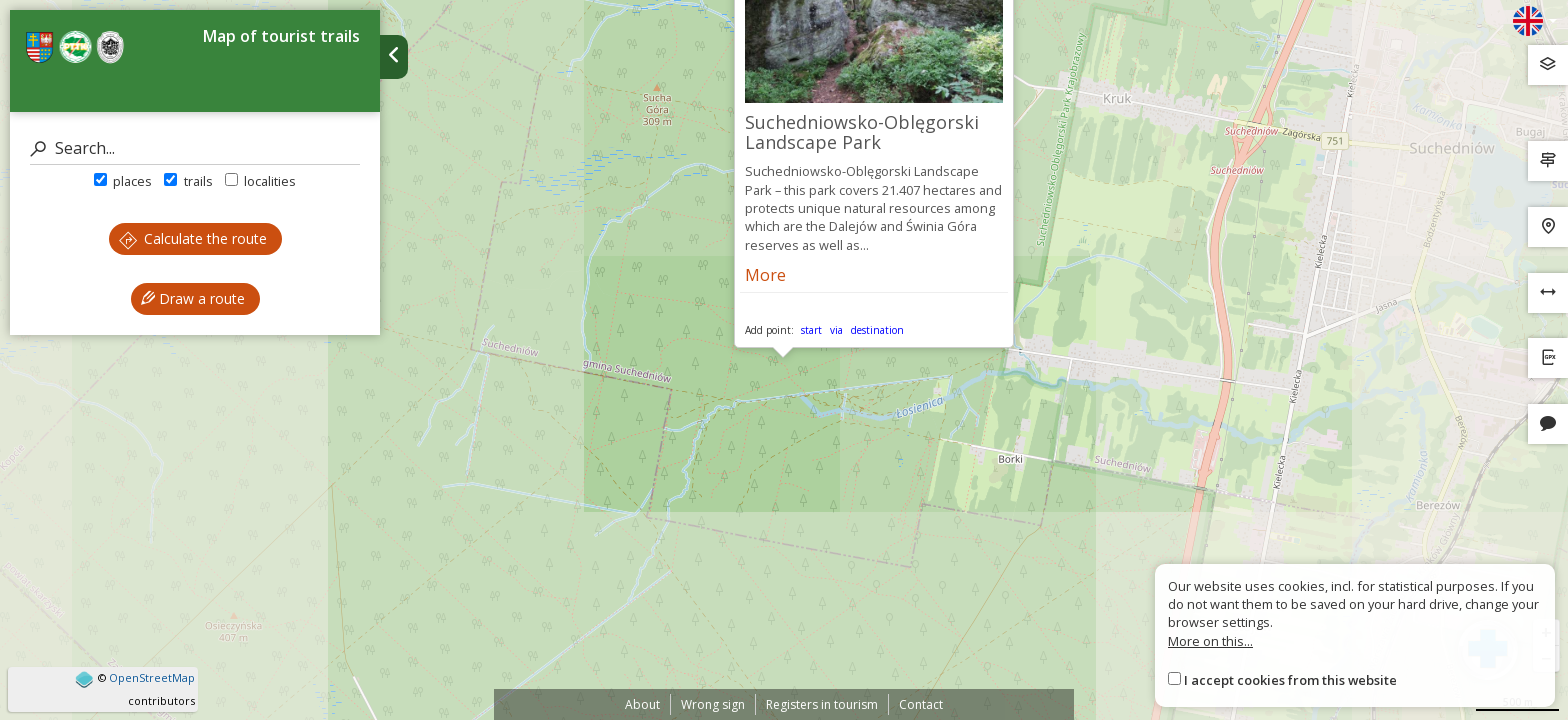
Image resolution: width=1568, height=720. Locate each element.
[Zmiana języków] (1535, 21)
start (811, 330)
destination (877, 330)
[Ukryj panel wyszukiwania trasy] (394, 57)
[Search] (195, 148)
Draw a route (193, 298)
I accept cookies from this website (1290, 680)
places (123, 181)
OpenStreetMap (152, 677)
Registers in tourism (822, 704)
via (836, 330)
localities (260, 181)
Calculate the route (193, 238)
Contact (921, 704)
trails (188, 181)
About (642, 704)
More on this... (1210, 641)
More (765, 275)
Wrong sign (713, 704)
